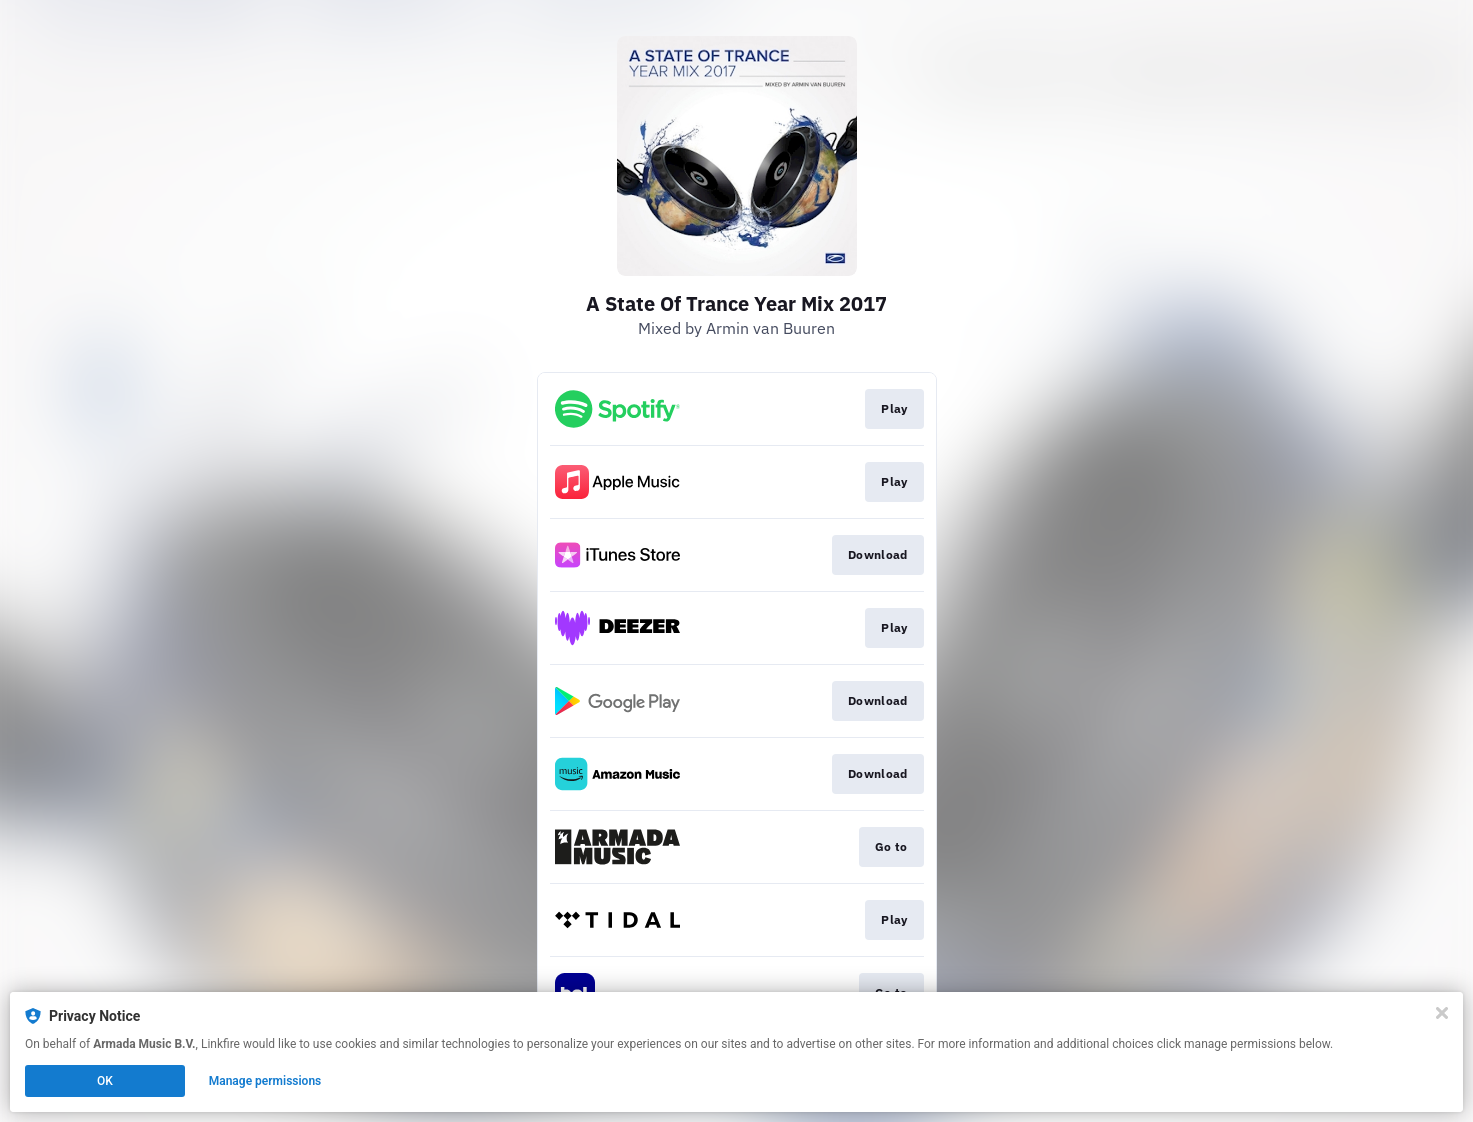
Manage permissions (265, 1081)
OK (105, 1081)
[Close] (1442, 1013)
